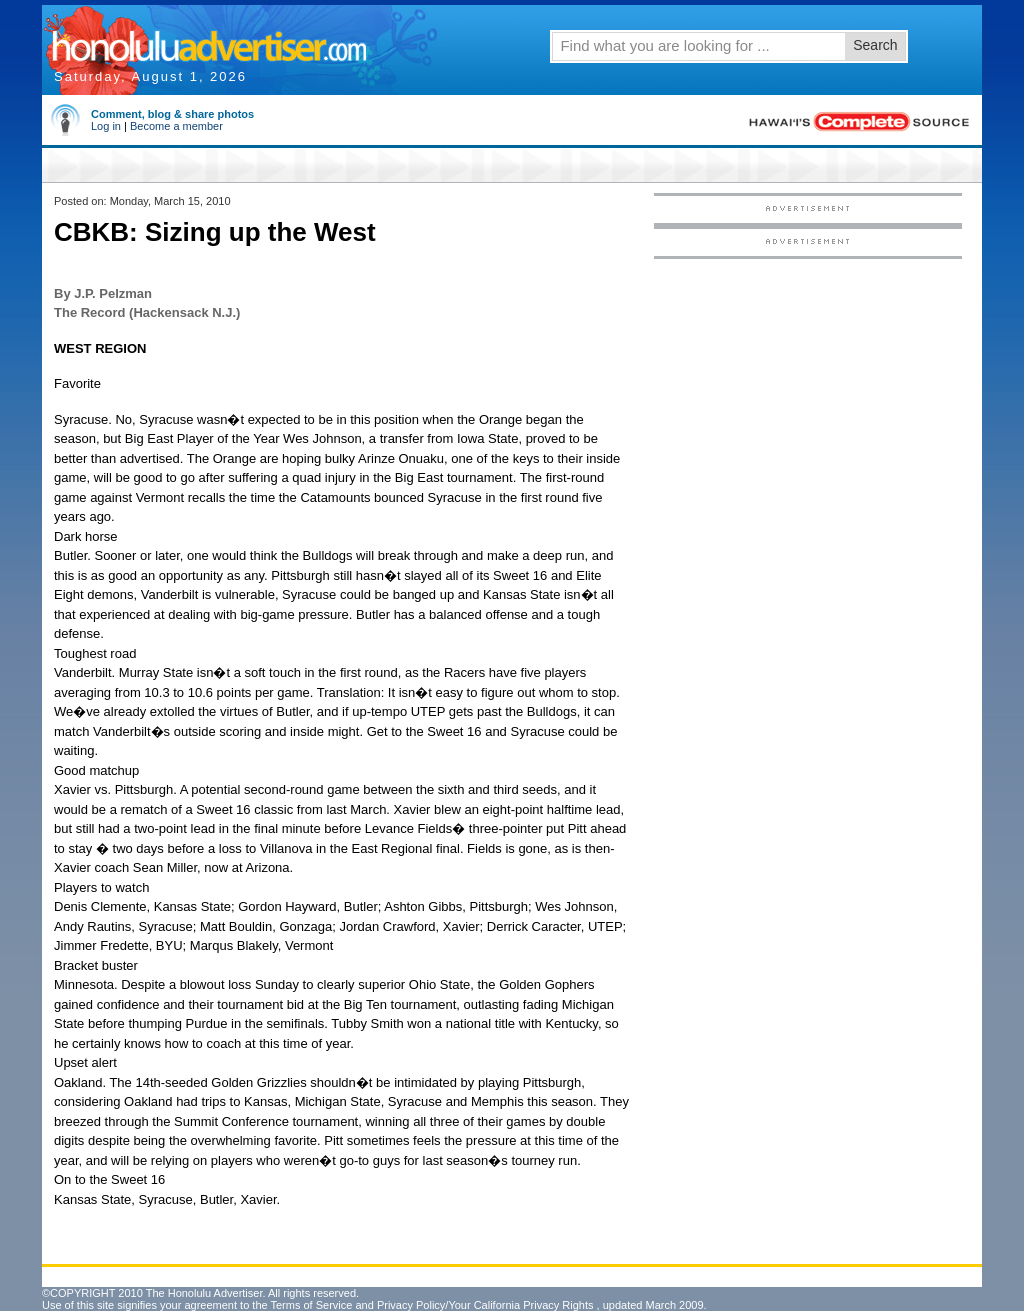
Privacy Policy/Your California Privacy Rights (485, 1305)
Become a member (176, 126)
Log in (106, 126)
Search (875, 45)
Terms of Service (311, 1305)
